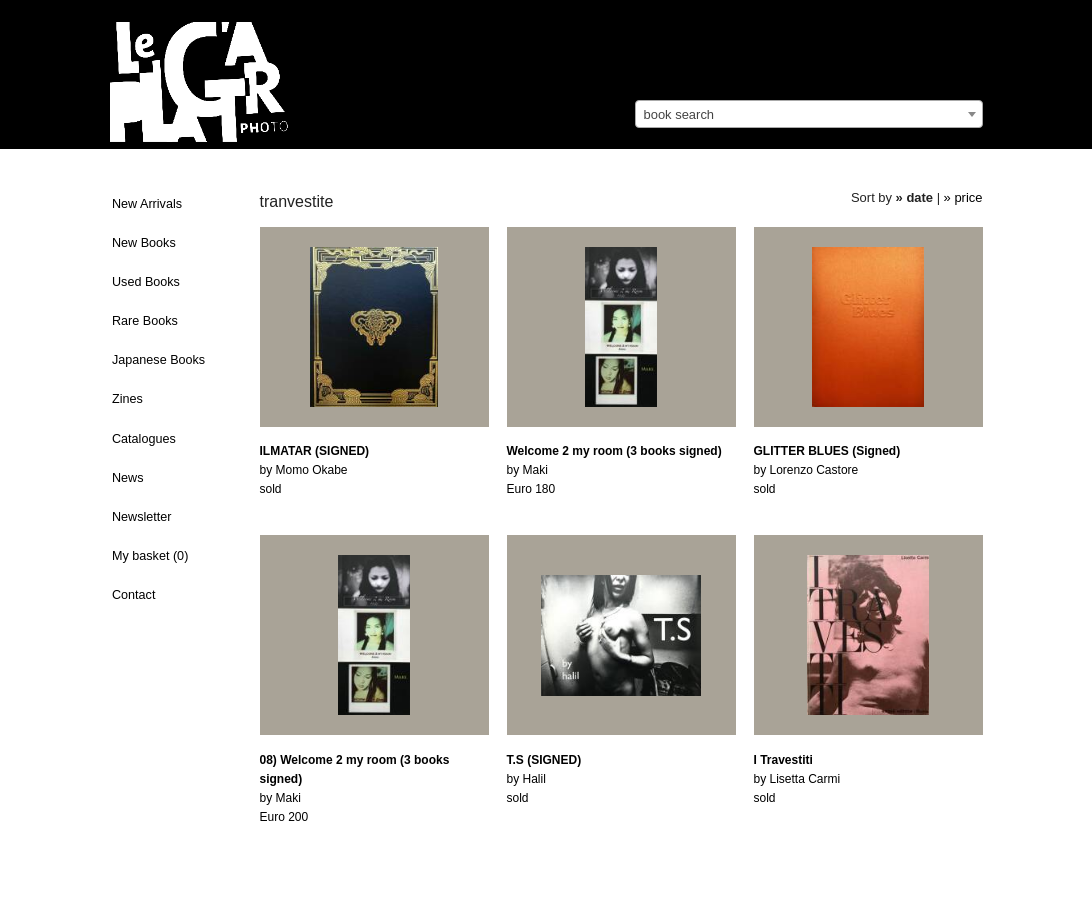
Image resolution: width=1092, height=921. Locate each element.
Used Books (146, 282)
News (128, 478)
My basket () (150, 556)
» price (963, 197)
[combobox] (809, 114)
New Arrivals (147, 204)
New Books (144, 243)
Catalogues (144, 439)
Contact (133, 595)
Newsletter (142, 517)
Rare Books (145, 321)
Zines (127, 399)
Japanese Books (158, 360)
